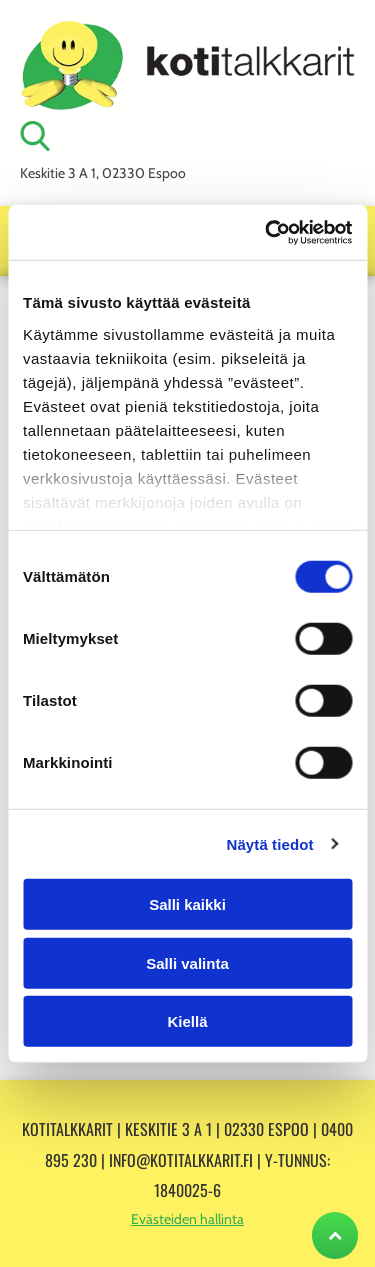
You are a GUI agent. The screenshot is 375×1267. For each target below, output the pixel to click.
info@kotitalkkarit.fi (181, 1160)
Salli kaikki (187, 904)
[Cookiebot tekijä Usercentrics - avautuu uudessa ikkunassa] (267, 232)
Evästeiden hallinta (187, 1219)
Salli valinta (187, 962)
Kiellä (187, 1021)
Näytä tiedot (270, 843)
